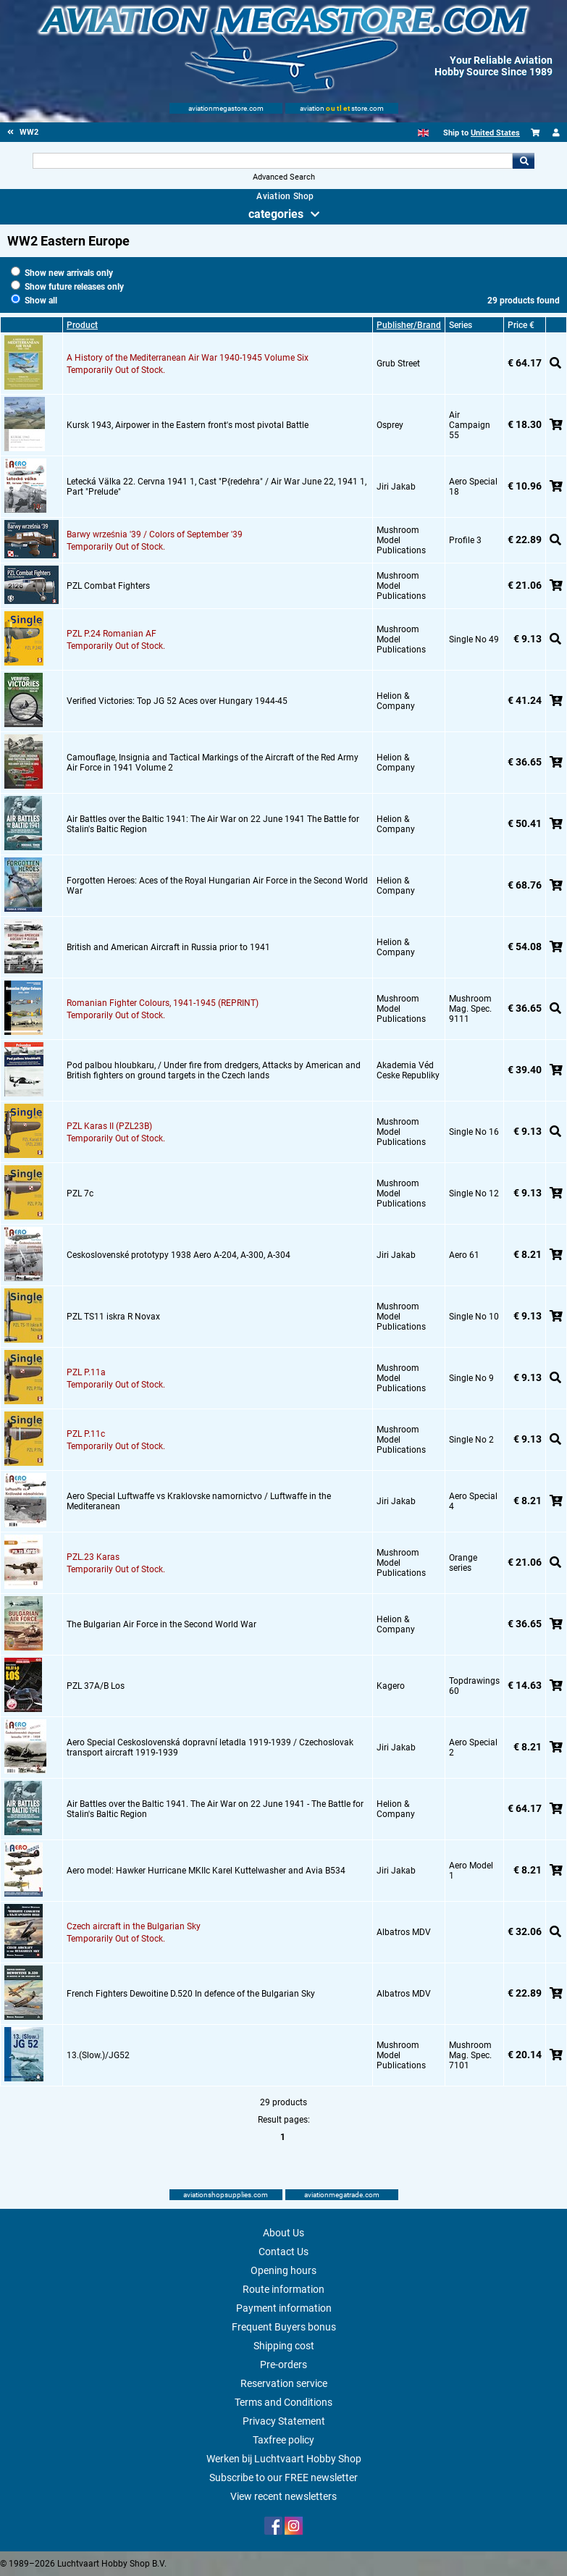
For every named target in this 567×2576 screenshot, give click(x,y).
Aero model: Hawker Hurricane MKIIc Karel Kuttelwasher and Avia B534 (206, 1871)
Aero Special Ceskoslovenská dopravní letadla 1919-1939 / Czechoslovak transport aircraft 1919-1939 (210, 1747)
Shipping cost (283, 2345)
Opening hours (283, 2270)
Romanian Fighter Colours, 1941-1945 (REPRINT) (163, 1003)
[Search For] (273, 161)
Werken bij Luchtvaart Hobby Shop (283, 2458)
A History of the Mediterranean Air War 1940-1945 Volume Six (187, 358)
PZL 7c (80, 1193)
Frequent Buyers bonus (284, 2327)
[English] (423, 133)
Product (82, 325)
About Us (283, 2233)
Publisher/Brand (409, 325)
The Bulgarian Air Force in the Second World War (161, 1624)
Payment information (284, 2308)
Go (523, 161)
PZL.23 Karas (93, 1557)
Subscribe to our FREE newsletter (283, 2477)
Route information (283, 2289)
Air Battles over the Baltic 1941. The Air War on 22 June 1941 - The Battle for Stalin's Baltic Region (215, 1809)
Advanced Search (284, 177)
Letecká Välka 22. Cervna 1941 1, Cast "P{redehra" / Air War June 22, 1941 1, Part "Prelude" (216, 487)
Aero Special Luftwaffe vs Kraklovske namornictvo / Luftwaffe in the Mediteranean (199, 1501)
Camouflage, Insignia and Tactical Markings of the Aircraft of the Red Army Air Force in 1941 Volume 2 (212, 762)
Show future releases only (67, 287)
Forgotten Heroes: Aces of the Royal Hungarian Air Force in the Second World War (217, 886)
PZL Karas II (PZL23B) (109, 1126)
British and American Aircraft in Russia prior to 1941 (168, 947)
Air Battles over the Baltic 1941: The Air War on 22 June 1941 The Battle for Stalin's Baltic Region (213, 824)
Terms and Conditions (283, 2402)
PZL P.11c (86, 1434)
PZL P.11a (86, 1372)
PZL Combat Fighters (108, 586)
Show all (34, 300)
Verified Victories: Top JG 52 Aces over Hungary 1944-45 (177, 701)
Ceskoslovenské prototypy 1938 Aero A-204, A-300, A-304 (178, 1255)
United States (495, 133)
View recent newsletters (283, 2496)
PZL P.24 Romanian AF (111, 634)
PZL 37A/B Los (96, 1686)
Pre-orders (283, 2364)
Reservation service (283, 2383)
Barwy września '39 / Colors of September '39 (155, 534)
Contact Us (283, 2251)
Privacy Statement (284, 2421)
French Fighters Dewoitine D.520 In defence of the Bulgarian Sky (191, 1994)
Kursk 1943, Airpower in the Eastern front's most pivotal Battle (187, 425)
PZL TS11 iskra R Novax (113, 1317)
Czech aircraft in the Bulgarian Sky (134, 1926)
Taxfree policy (283, 2440)
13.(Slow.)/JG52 (98, 2055)
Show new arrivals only (62, 273)
